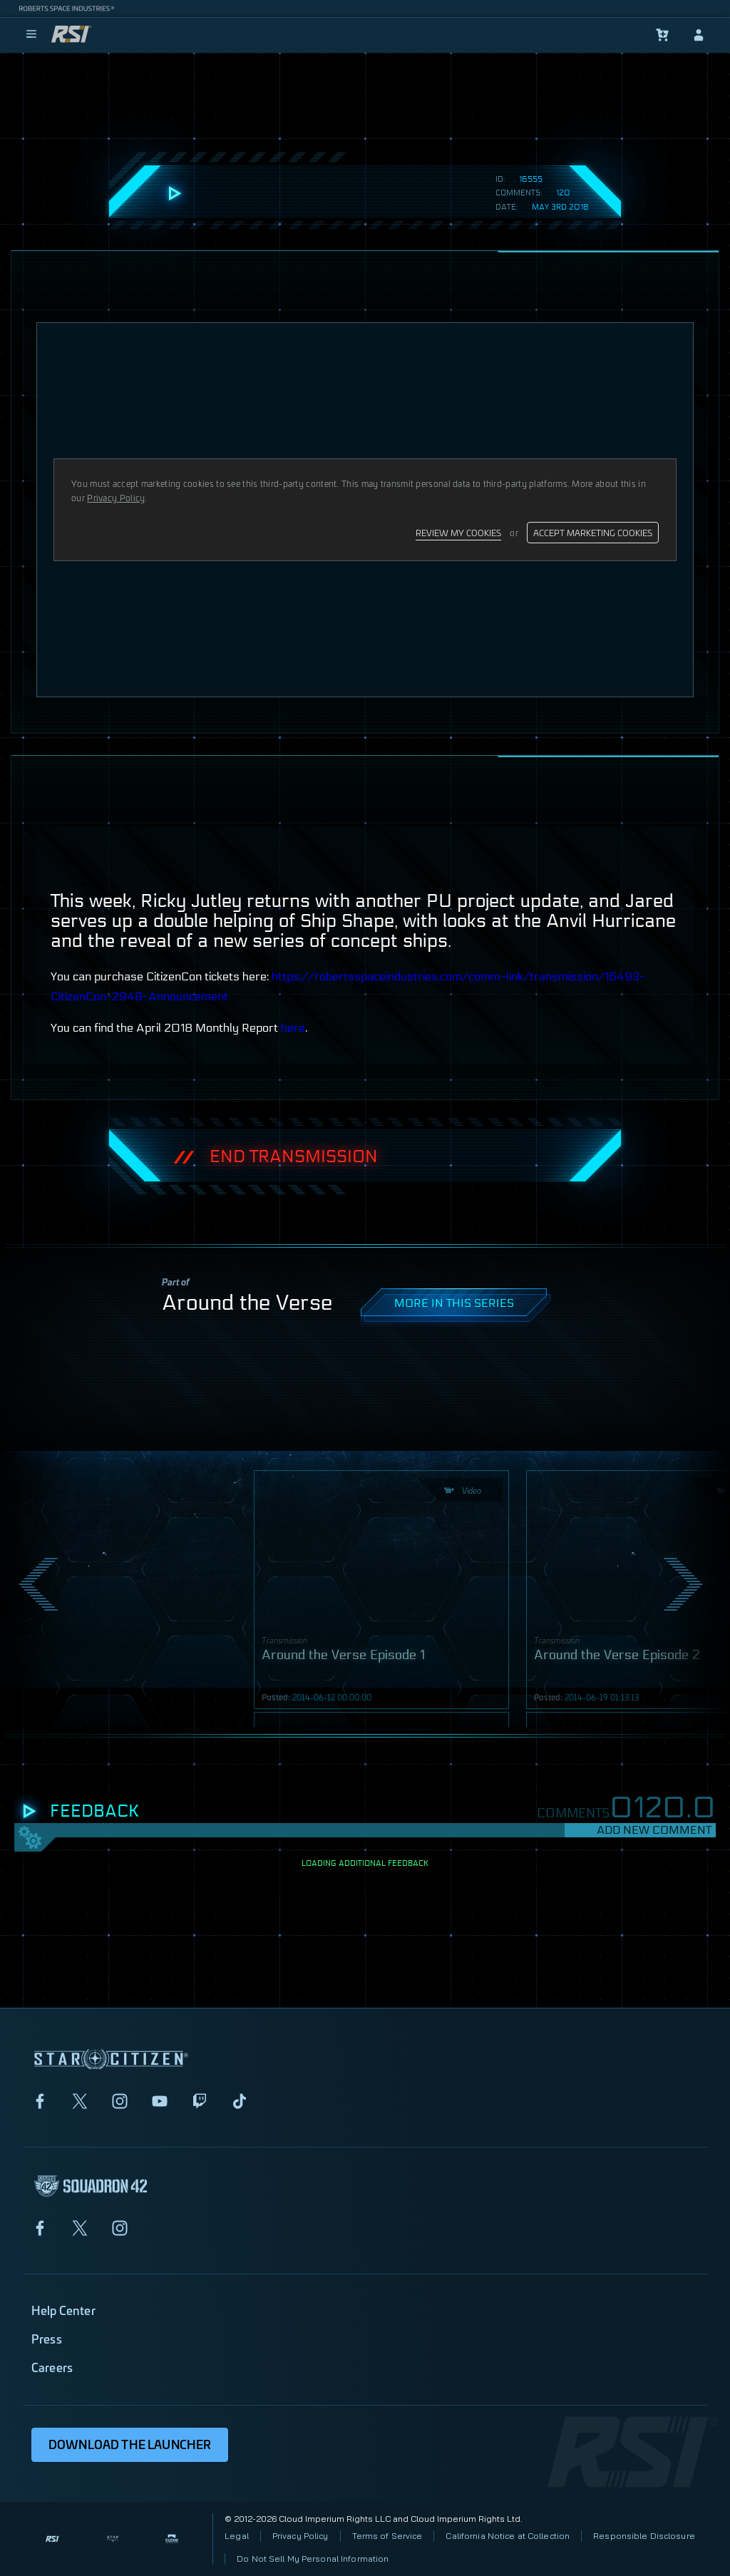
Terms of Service (387, 2535)
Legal (237, 2535)
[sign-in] (698, 35)
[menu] (31, 35)
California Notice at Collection (508, 2535)
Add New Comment (654, 1830)
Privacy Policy (300, 2535)
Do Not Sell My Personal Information (313, 2558)
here (293, 1028)
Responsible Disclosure (644, 2535)
